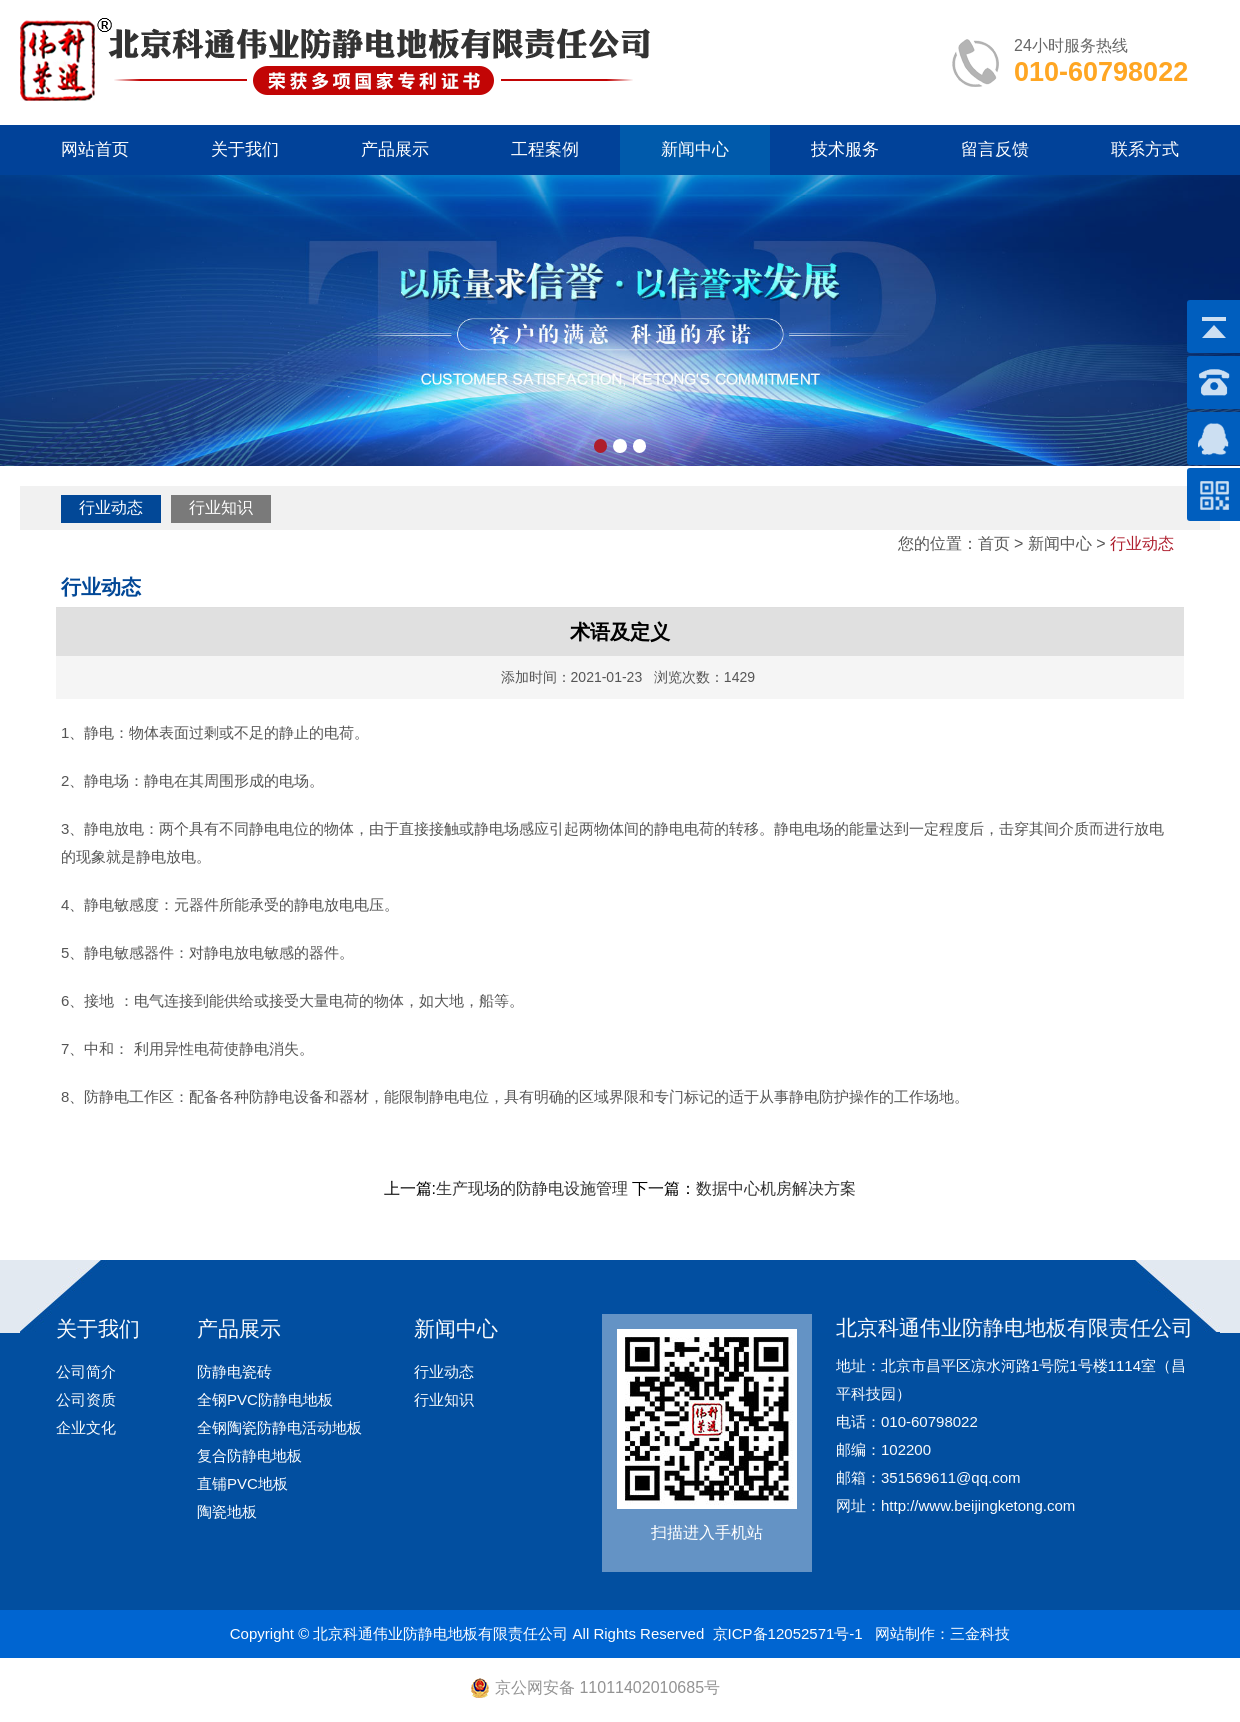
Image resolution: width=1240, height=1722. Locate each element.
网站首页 (95, 149)
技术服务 (845, 149)
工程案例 (545, 149)
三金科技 (980, 1633)
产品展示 (395, 149)
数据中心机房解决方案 (776, 1188)
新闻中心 (695, 149)
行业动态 (111, 507)
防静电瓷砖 (234, 1371)
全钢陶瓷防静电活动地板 (279, 1427)
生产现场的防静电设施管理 (532, 1188)
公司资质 (86, 1399)
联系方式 (1145, 149)
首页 (994, 543)
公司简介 (86, 1371)
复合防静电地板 (249, 1455)
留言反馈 (995, 149)
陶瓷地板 (227, 1511)
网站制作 (905, 1633)
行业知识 (221, 507)
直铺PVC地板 (242, 1483)
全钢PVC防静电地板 (265, 1399)
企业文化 (86, 1427)
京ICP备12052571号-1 (788, 1633)
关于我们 (245, 149)
